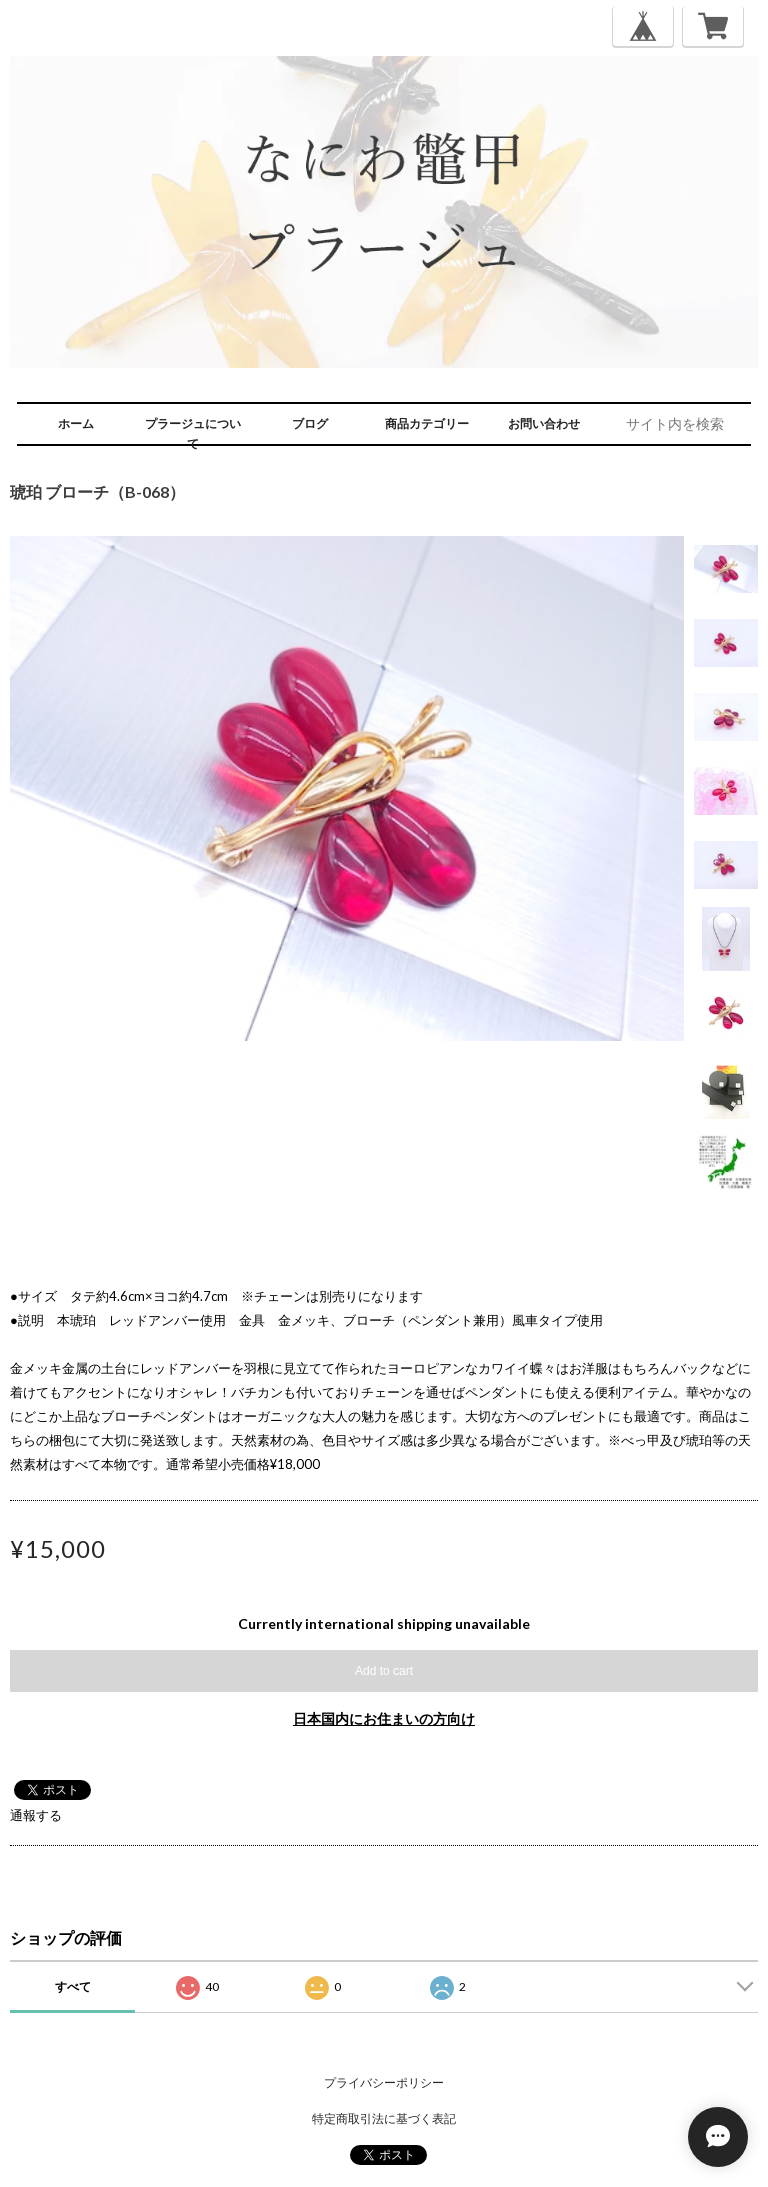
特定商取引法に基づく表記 (384, 2118)
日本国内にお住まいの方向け (384, 1718)
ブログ (310, 423)
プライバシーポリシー (384, 2082)
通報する (36, 1815)
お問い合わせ (544, 423)
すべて (73, 1986)
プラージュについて (193, 433)
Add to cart (384, 1671)
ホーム (76, 423)
